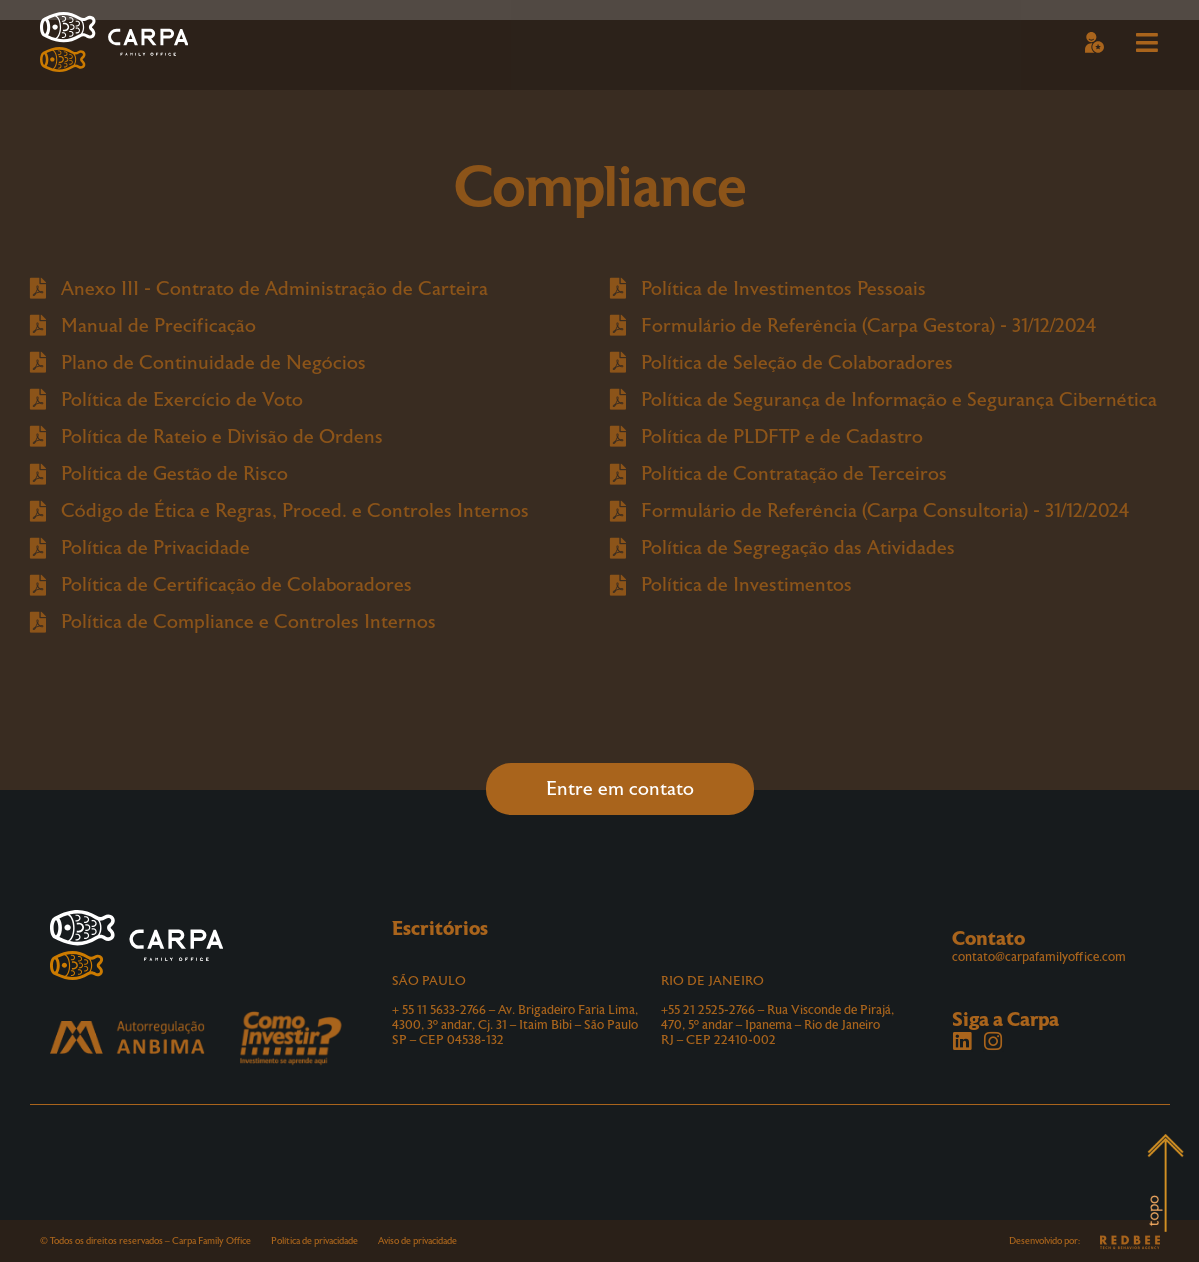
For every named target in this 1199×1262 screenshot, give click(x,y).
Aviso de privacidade (417, 1241)
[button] (1094, 45)
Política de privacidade (314, 1241)
